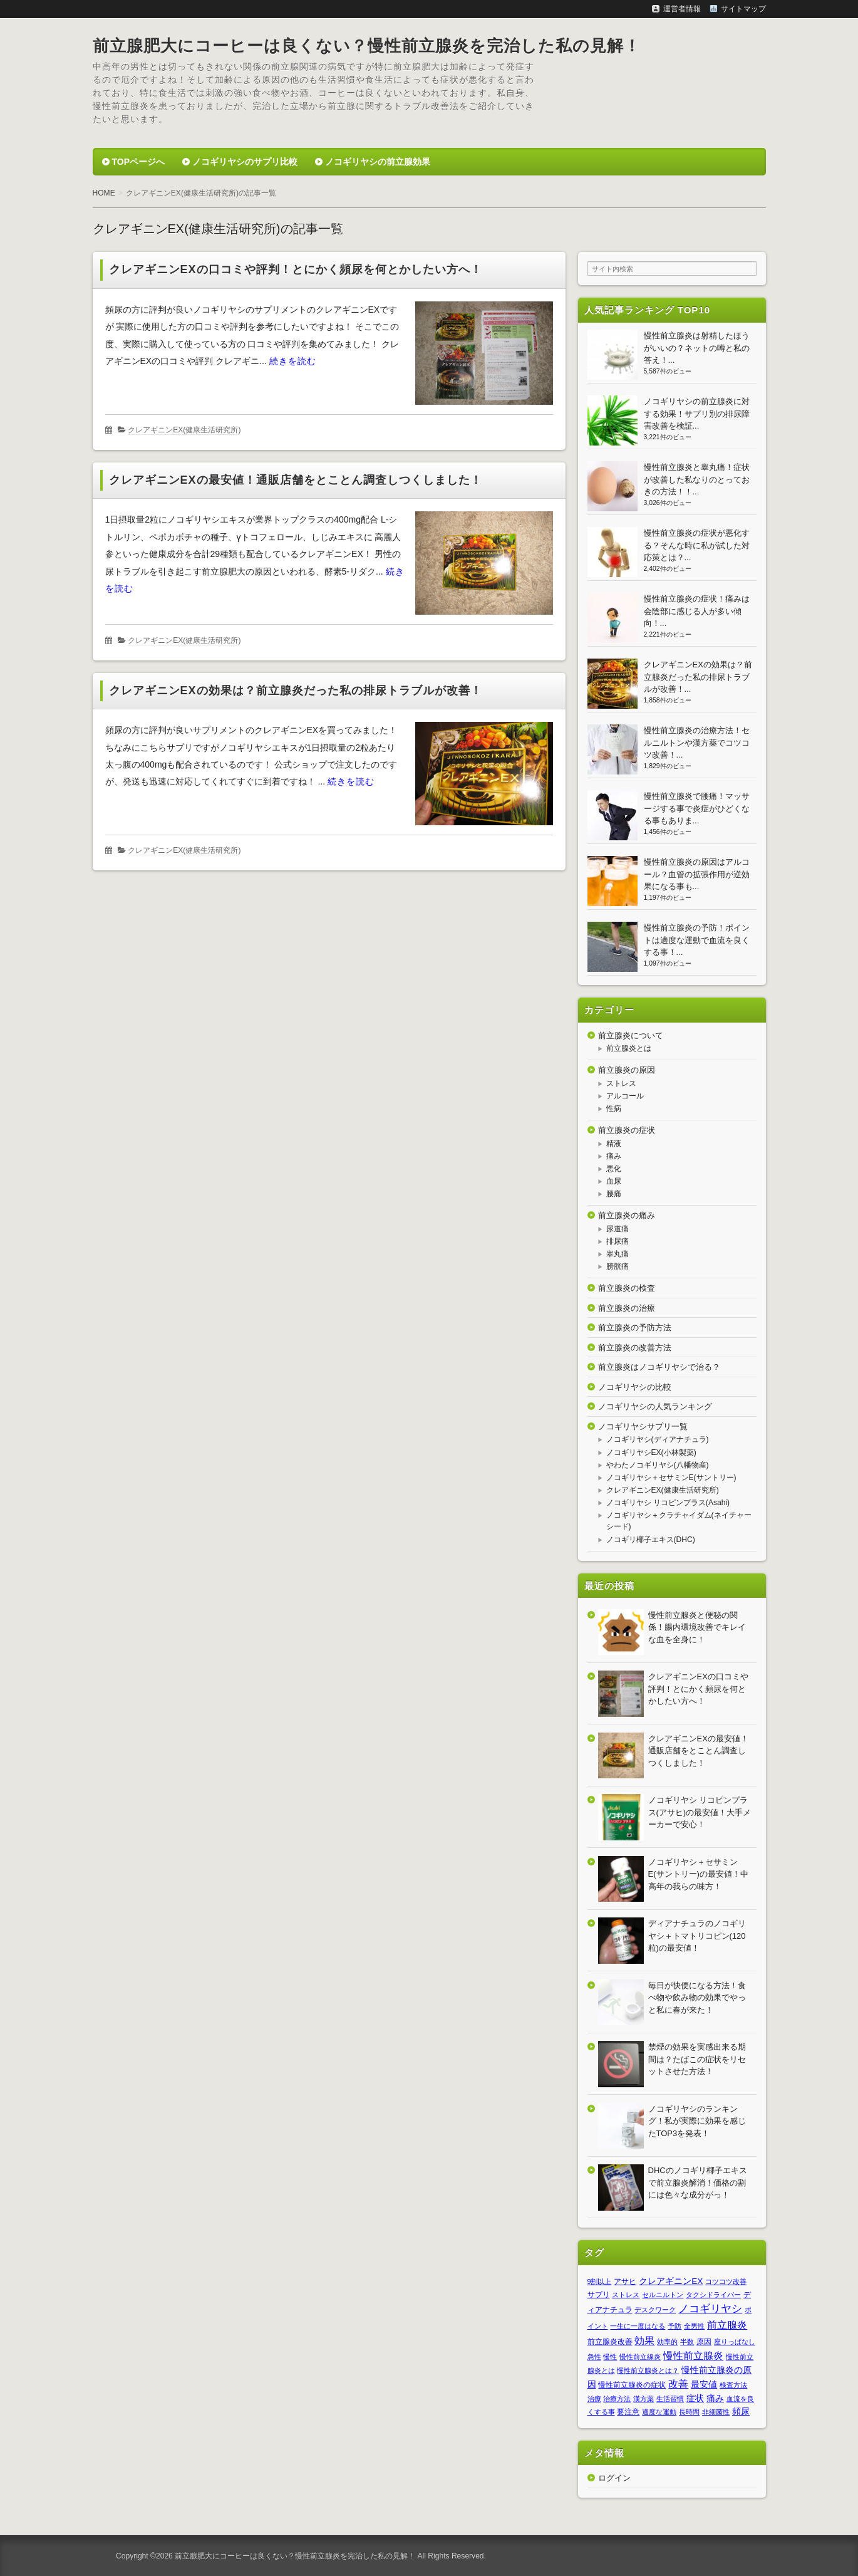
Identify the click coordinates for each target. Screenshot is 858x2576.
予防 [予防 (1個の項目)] (674, 2326)
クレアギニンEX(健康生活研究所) (184, 429)
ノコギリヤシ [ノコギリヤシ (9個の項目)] (710, 2308)
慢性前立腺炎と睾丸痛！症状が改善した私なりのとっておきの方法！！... (697, 479)
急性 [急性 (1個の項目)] (594, 2356)
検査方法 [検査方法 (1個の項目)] (733, 2385)
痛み (613, 1156)
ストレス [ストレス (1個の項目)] (625, 2294)
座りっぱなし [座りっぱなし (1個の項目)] (734, 2341)
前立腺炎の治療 (626, 1308)
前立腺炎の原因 (626, 1070)
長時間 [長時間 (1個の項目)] (689, 2412)
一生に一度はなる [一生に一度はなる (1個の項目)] (637, 2326)
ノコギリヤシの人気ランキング (655, 1406)
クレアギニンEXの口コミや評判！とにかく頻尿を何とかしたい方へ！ (295, 269)
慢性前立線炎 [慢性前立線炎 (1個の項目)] (640, 2356)
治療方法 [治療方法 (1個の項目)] (617, 2398)
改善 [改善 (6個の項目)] (678, 2384)
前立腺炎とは (628, 1048)
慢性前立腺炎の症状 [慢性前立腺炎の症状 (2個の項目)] (632, 2384)
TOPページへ (138, 162)
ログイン (614, 2478)
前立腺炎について (630, 1035)
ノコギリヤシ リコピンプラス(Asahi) (668, 1502)
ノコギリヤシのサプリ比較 (244, 162)
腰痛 (613, 1193)
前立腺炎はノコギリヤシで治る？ (659, 1367)
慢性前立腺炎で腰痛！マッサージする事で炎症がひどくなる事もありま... (697, 808)
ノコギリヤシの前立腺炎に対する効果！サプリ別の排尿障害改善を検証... (697, 413)
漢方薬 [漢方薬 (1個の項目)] (643, 2398)
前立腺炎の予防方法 (634, 1327)
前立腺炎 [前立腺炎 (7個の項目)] (727, 2324)
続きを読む (292, 361)
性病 (613, 1108)
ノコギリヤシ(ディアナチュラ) (657, 1439)
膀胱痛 (617, 1266)
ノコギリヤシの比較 (634, 1387)
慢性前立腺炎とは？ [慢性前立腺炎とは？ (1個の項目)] (648, 2370)
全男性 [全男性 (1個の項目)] (694, 2326)
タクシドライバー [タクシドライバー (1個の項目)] (713, 2294)
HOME (104, 193)
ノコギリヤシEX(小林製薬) (651, 1452)
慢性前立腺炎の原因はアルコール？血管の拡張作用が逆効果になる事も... (697, 874)
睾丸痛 (617, 1253)
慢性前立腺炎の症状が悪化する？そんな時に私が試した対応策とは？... (697, 545)
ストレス (621, 1083)
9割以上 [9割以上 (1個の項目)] (599, 2281)
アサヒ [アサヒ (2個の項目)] (625, 2281)
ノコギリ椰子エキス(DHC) (650, 1539)
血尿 (613, 1181)
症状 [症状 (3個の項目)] (695, 2398)
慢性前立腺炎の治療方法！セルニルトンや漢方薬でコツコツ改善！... (697, 742)
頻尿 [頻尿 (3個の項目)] (741, 2411)
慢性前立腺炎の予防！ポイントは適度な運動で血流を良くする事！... (697, 940)
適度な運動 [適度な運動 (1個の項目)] (659, 2412)
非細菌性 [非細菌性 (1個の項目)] (716, 2412)
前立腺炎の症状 (626, 1130)
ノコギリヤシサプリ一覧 (643, 1426)
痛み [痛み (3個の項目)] (715, 2398)
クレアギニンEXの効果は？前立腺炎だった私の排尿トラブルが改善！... (698, 677)
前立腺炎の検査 (626, 1288)
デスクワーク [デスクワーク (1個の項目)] (655, 2309)
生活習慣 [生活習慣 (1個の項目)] (670, 2398)
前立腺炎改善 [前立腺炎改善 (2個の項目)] (610, 2341)
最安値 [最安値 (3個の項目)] (704, 2384)
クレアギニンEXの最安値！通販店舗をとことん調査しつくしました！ (295, 480)
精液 (613, 1143)
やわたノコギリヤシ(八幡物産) (657, 1465)
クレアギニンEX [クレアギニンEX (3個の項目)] (671, 2281)
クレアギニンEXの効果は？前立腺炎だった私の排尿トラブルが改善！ (295, 690)
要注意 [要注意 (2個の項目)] (628, 2411)
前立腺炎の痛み (626, 1215)
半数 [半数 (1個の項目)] (687, 2341)
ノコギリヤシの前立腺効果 (377, 162)
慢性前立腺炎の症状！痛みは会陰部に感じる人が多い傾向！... (697, 611)
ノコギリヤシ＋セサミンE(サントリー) (671, 1477)
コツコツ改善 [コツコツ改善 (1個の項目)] (726, 2281)
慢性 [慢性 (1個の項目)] (610, 2356)
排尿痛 (617, 1241)
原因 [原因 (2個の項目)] (703, 2341)
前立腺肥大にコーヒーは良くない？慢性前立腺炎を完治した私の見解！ (367, 45)
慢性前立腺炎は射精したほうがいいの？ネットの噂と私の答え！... (697, 348)
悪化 (613, 1168)
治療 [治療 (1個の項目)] (594, 2398)
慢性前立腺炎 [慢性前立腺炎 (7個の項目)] (693, 2355)
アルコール (625, 1096)
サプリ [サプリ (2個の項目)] (598, 2294)
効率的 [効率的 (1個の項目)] (667, 2341)
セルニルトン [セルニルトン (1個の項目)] (662, 2294)
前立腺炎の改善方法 (634, 1347)
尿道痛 (617, 1228)
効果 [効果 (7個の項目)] (644, 2340)
